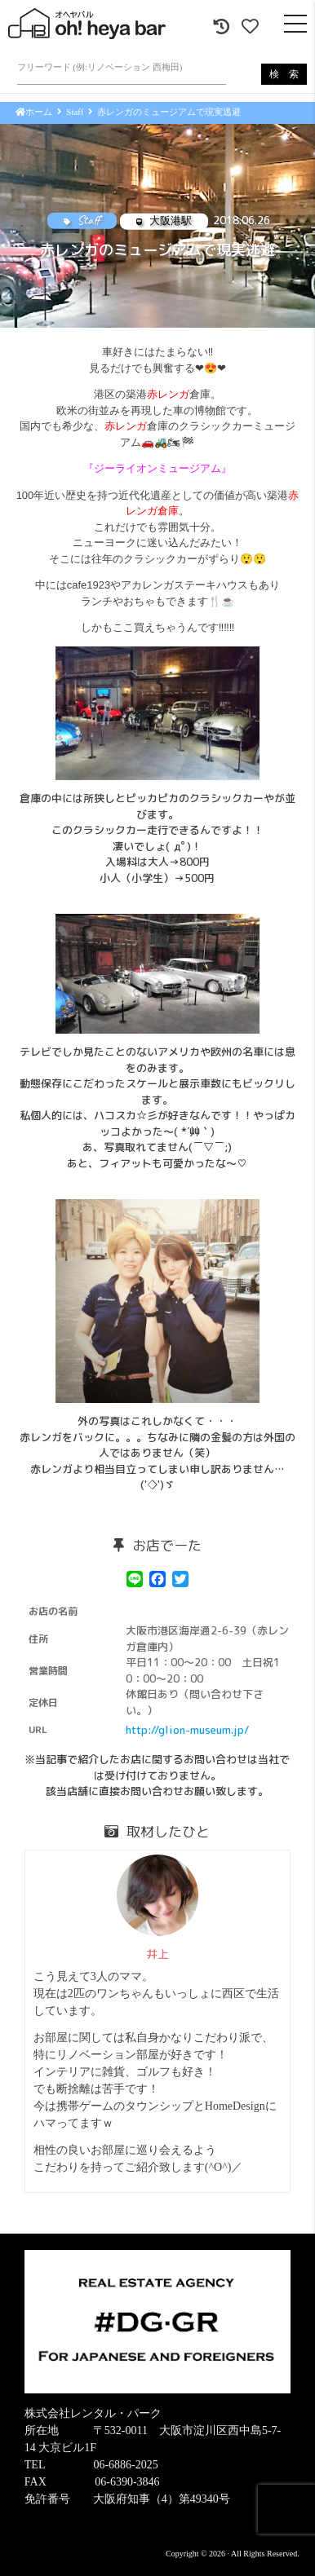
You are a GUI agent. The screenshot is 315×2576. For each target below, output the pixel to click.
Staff (74, 112)
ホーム (34, 112)
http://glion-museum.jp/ (187, 1729)
